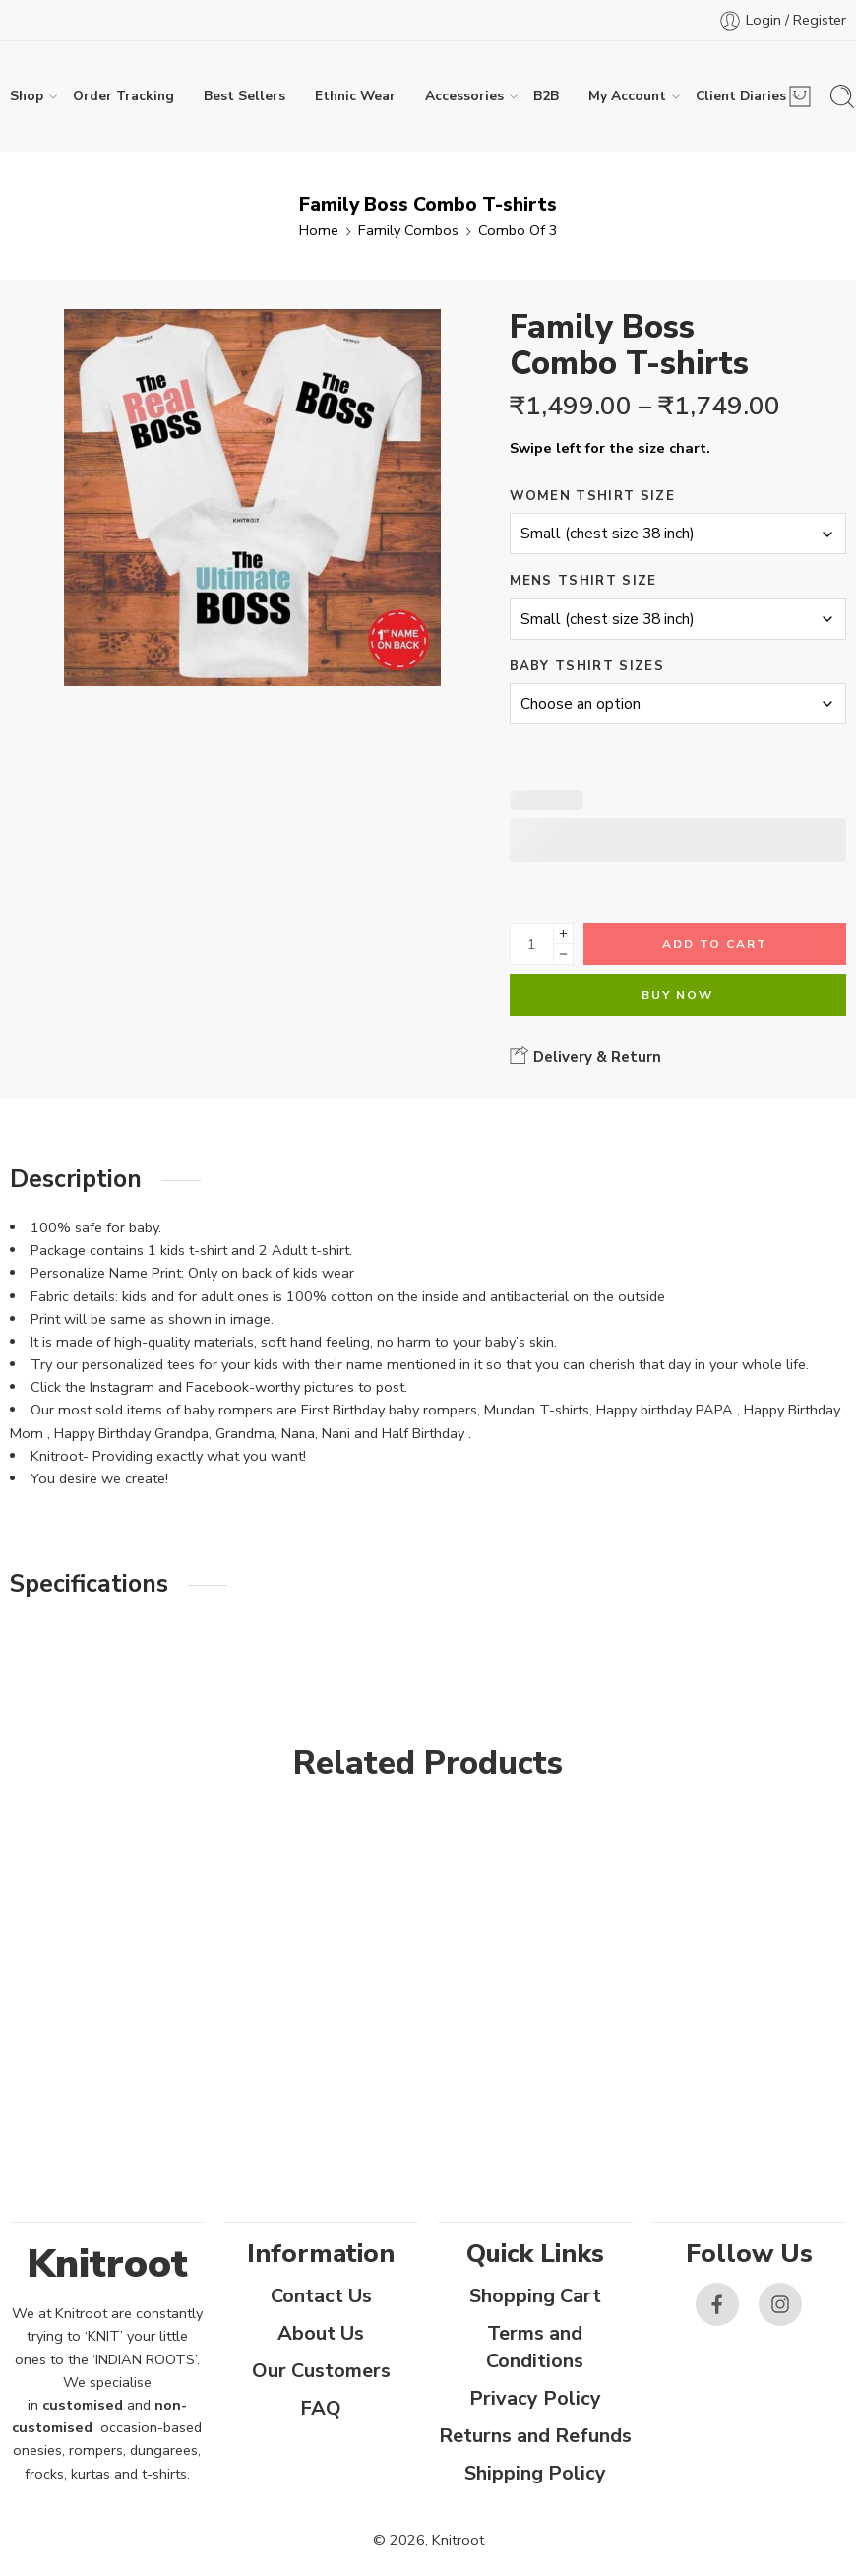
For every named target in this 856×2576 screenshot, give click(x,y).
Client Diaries (741, 96)
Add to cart (714, 944)
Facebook (217, 1387)
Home (318, 230)
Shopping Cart (535, 2296)
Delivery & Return (585, 1056)
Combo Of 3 (518, 230)
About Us (320, 2333)
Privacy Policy (535, 2398)
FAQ (320, 2408)
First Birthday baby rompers (389, 1409)
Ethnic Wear (355, 96)
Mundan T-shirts (536, 1409)
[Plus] (563, 933)
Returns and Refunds (535, 2435)
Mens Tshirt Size (583, 581)
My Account (627, 96)
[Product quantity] (532, 944)
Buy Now (677, 995)
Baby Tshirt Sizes (587, 666)
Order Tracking (123, 96)
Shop (26, 96)
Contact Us (321, 2296)
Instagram (122, 1387)
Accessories (464, 96)
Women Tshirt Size (592, 496)
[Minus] (563, 954)
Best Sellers (244, 96)
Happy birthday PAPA (664, 1409)
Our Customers (321, 2370)
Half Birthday (425, 1433)
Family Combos (408, 230)
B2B (546, 96)
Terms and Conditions (534, 2347)
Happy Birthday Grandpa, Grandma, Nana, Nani (202, 1433)
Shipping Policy (535, 2473)
